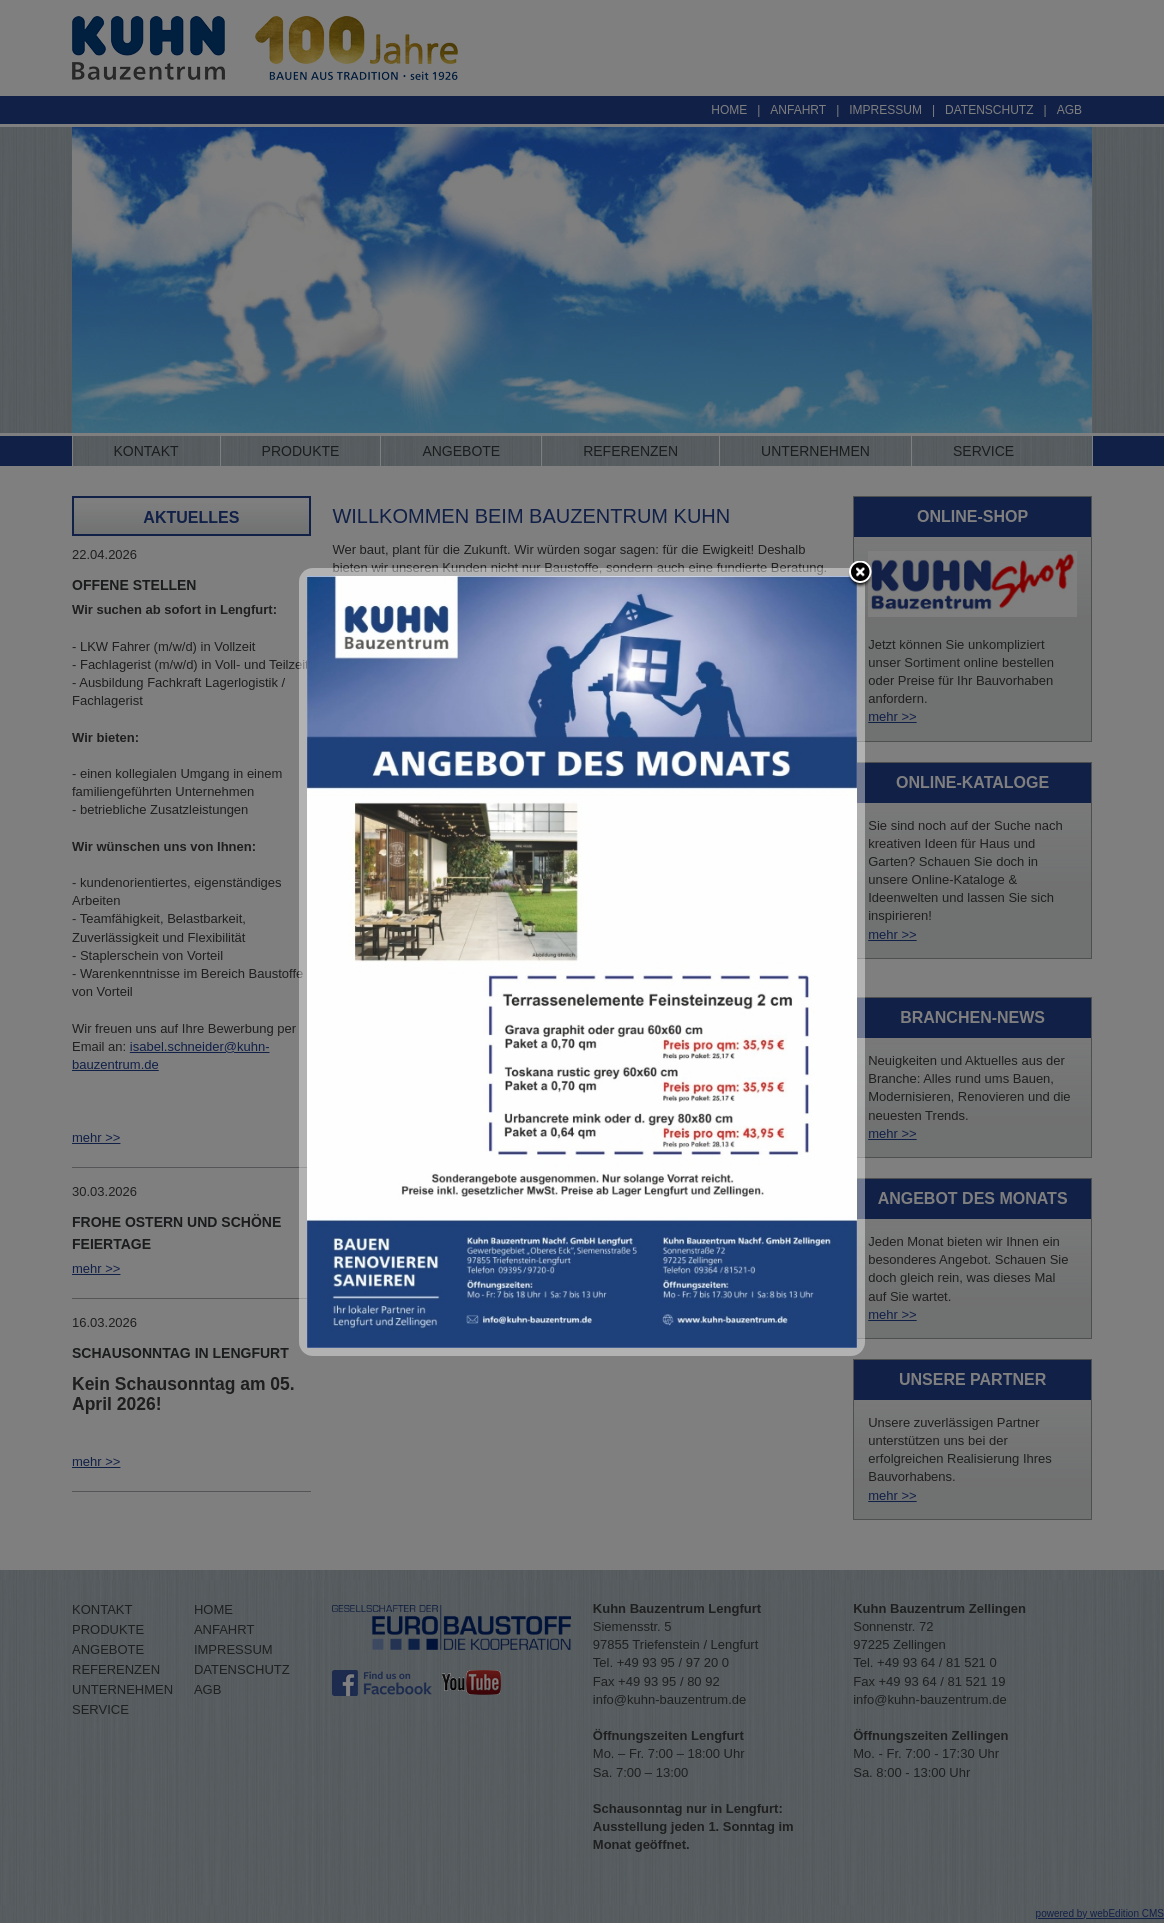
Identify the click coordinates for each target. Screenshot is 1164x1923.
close (860, 574)
